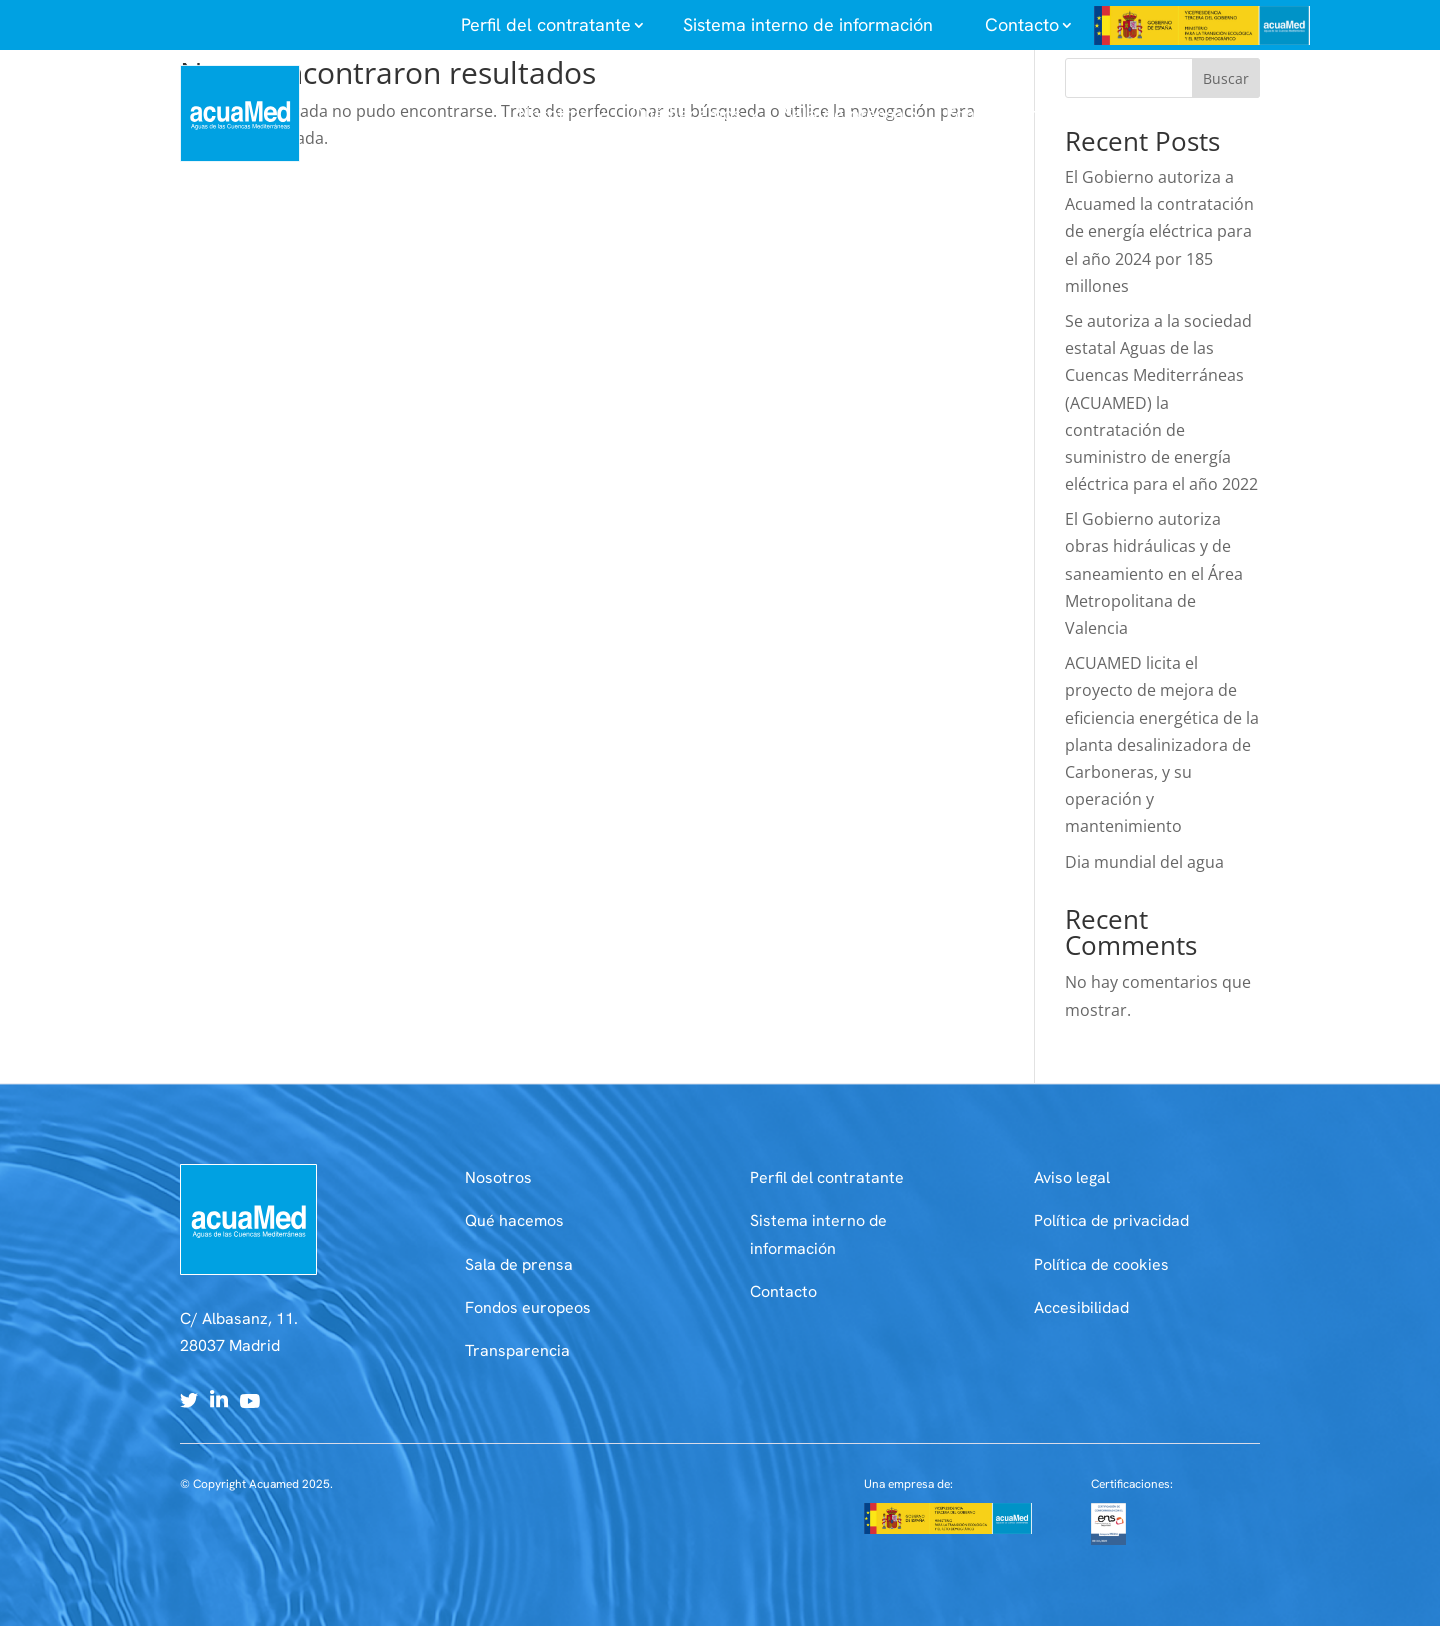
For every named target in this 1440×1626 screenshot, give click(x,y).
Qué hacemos (514, 1220)
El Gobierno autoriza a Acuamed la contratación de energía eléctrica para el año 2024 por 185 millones (1159, 231)
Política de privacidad (1111, 1220)
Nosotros (498, 1177)
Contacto (783, 1291)
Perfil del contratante (827, 1177)
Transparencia (517, 1350)
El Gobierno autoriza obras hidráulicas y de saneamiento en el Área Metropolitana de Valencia (1154, 573)
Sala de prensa (519, 1264)
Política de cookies (1101, 1264)
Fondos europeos (528, 1307)
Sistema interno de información (808, 24)
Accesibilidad (1081, 1307)
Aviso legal (1072, 1177)
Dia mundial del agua (1144, 862)
